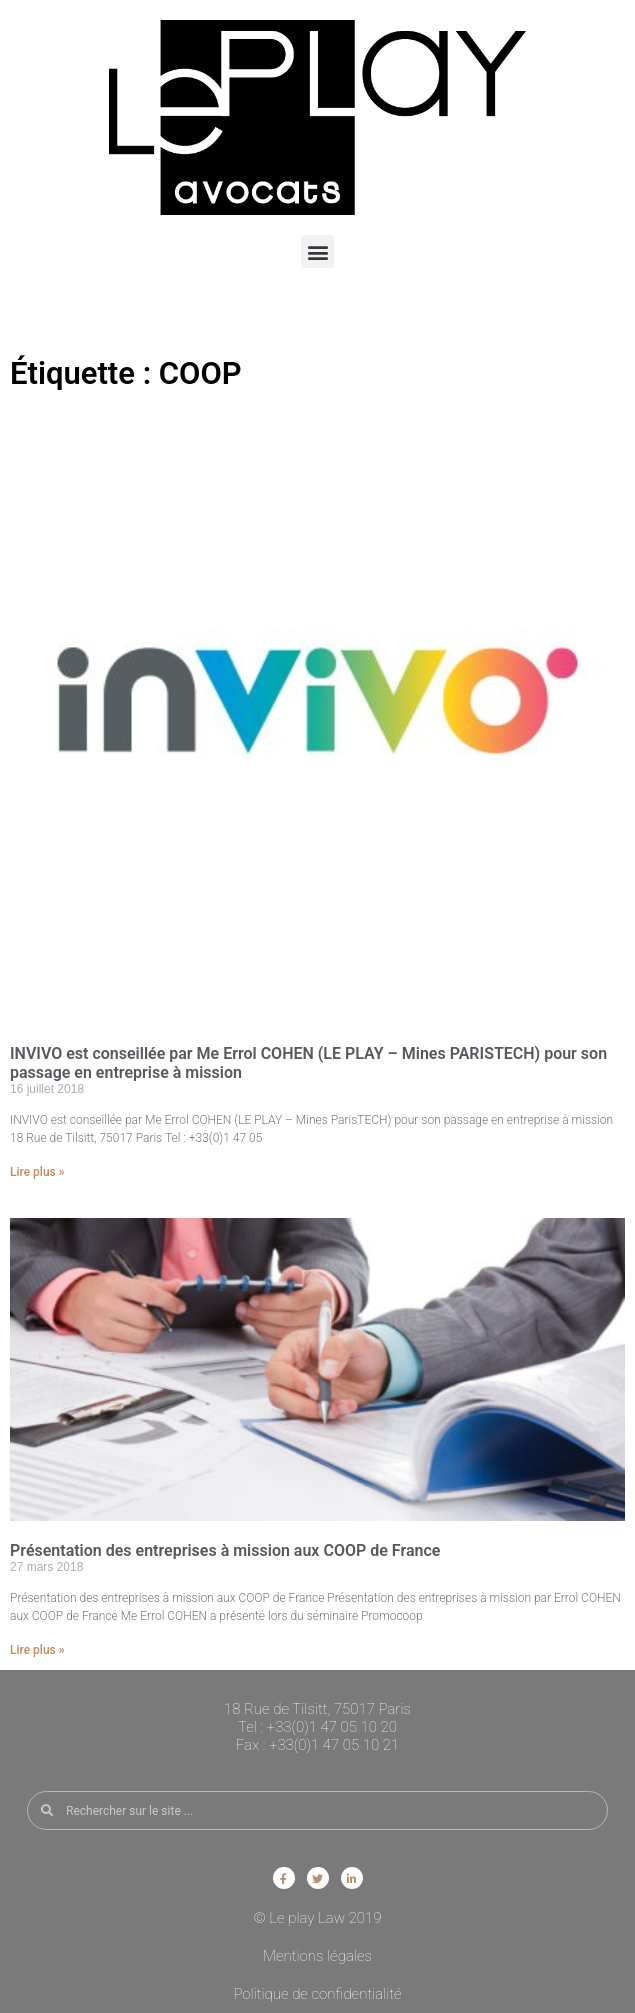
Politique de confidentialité (317, 1994)
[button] (317, 251)
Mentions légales (317, 1956)
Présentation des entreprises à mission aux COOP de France (225, 1550)
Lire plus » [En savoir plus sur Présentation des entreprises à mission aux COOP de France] (37, 1650)
